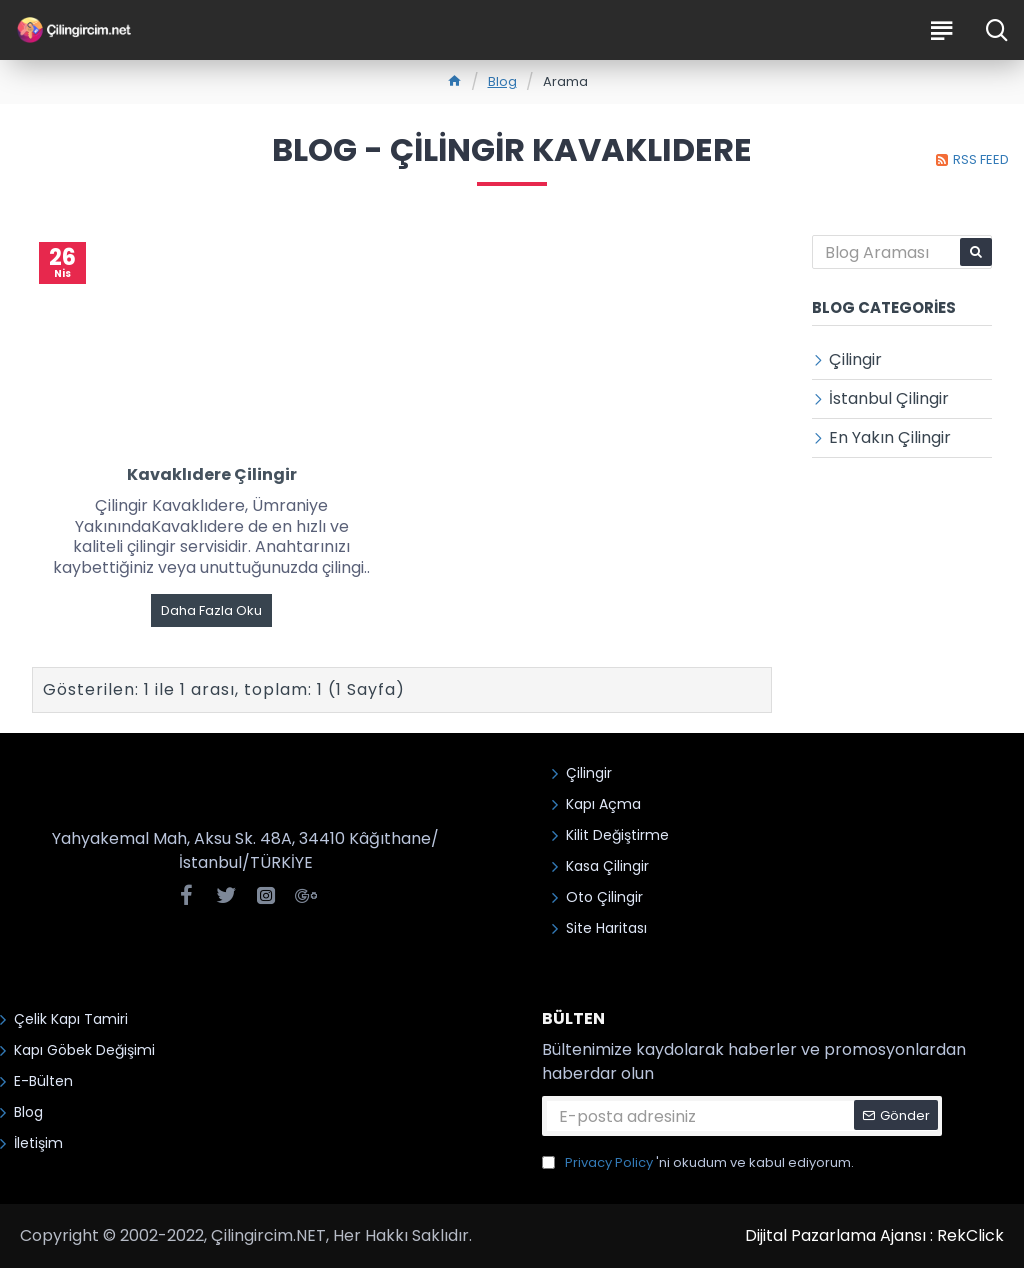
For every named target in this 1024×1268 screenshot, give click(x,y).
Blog (502, 81)
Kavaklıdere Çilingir (212, 475)
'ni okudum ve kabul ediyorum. (698, 1163)
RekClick (970, 1235)
